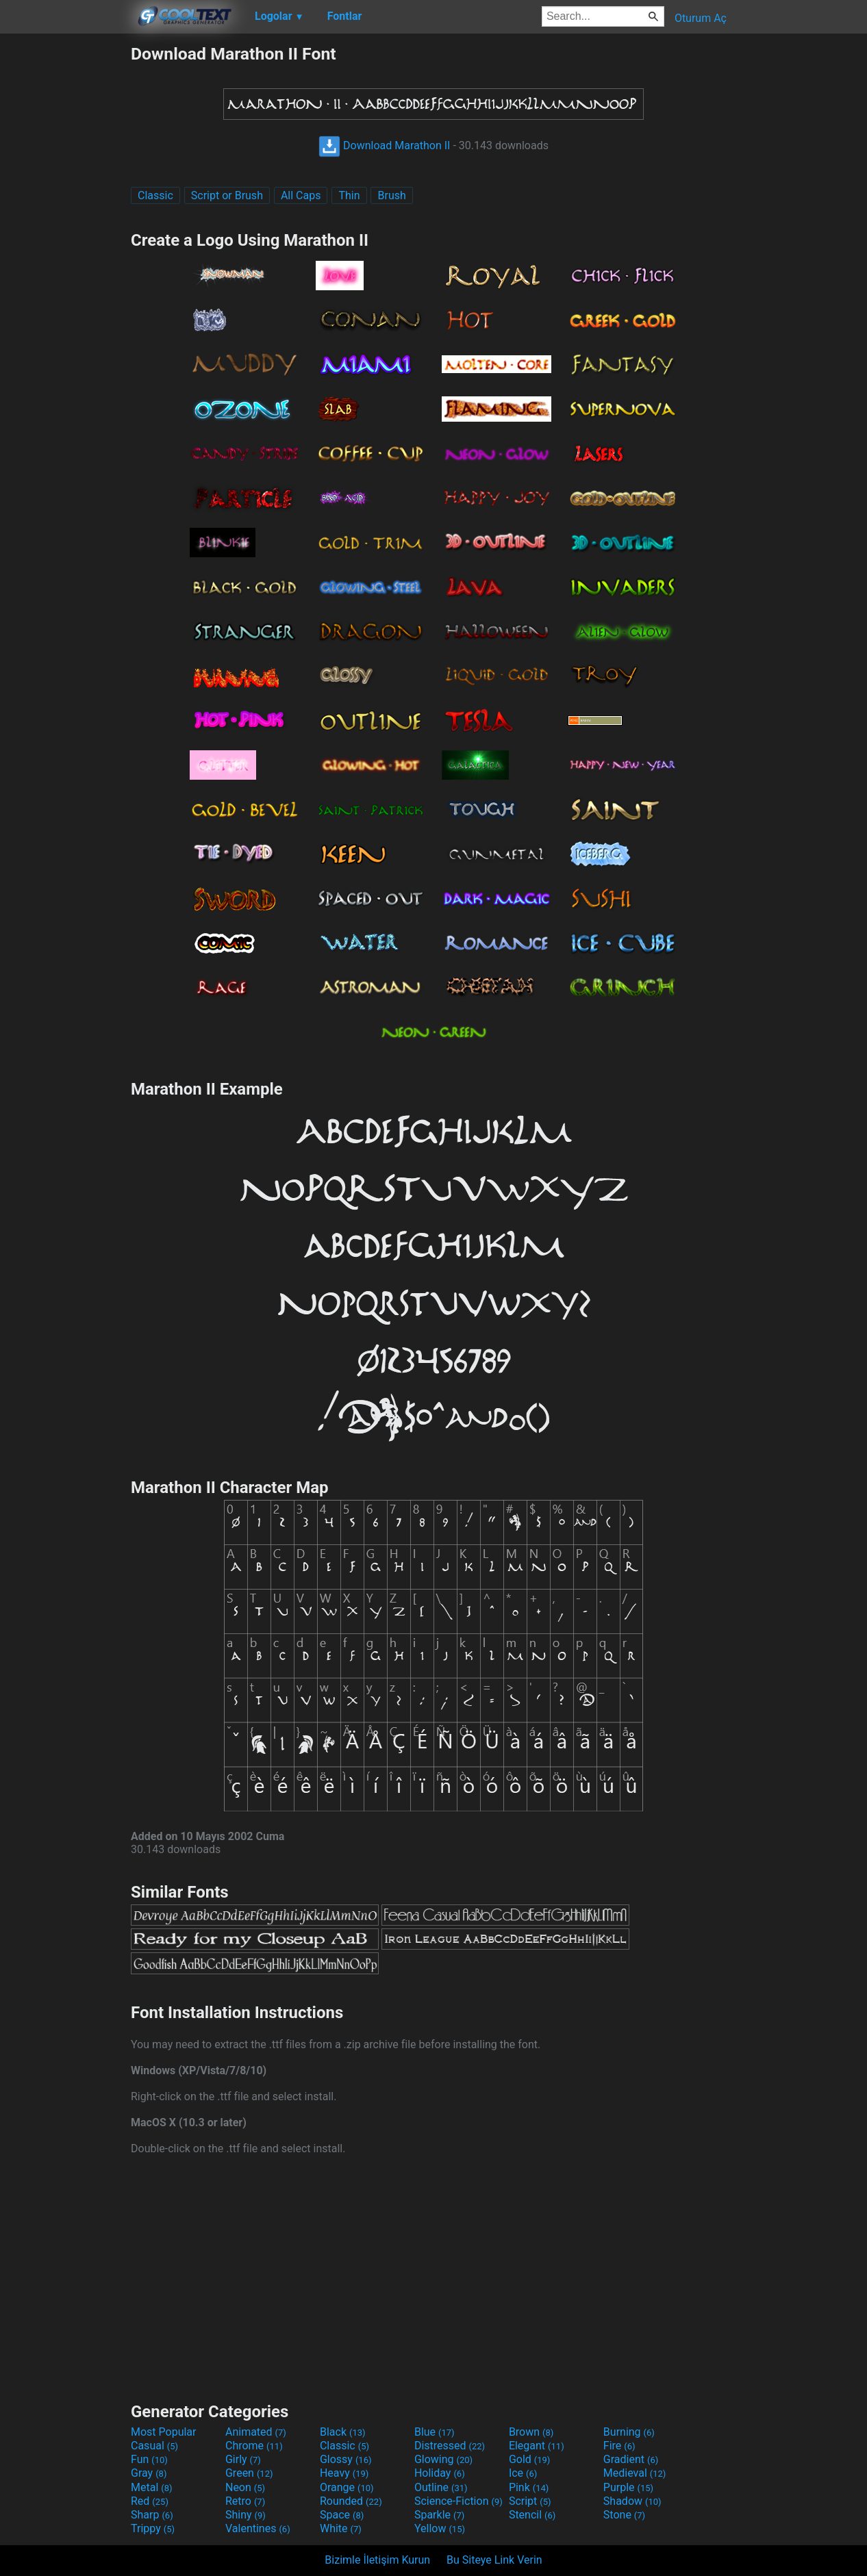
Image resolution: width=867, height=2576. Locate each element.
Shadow (632, 2501)
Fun (149, 2459)
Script (530, 2501)
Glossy (346, 2459)
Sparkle (439, 2514)
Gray (148, 2472)
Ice (523, 2472)
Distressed (449, 2445)
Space (342, 2514)
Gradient (630, 2459)
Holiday (439, 2472)
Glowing (443, 2459)
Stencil (532, 2514)
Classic (155, 195)
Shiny (245, 2514)
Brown (531, 2431)
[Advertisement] (65, 249)
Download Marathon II (384, 145)
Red (149, 2501)
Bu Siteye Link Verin (494, 2559)
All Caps (301, 195)
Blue (434, 2431)
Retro (245, 2501)
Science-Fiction (458, 2501)
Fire (619, 2445)
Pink (529, 2487)
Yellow (439, 2528)
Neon (245, 2487)
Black (343, 2431)
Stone (624, 2514)
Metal (152, 2487)
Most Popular (164, 2431)
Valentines (257, 2528)
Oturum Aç (701, 18)
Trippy (153, 2528)
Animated (255, 2431)
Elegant (536, 2445)
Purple (628, 2487)
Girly (243, 2459)
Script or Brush (227, 195)
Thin (349, 195)
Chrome (254, 2445)
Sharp (152, 2514)
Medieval (634, 2472)
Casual (154, 2445)
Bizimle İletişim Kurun (377, 2559)
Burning (629, 2431)
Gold (530, 2459)
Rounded (351, 2501)
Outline (441, 2487)
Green (249, 2472)
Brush (391, 195)
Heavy (344, 2472)
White (341, 2528)
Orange (347, 2487)
